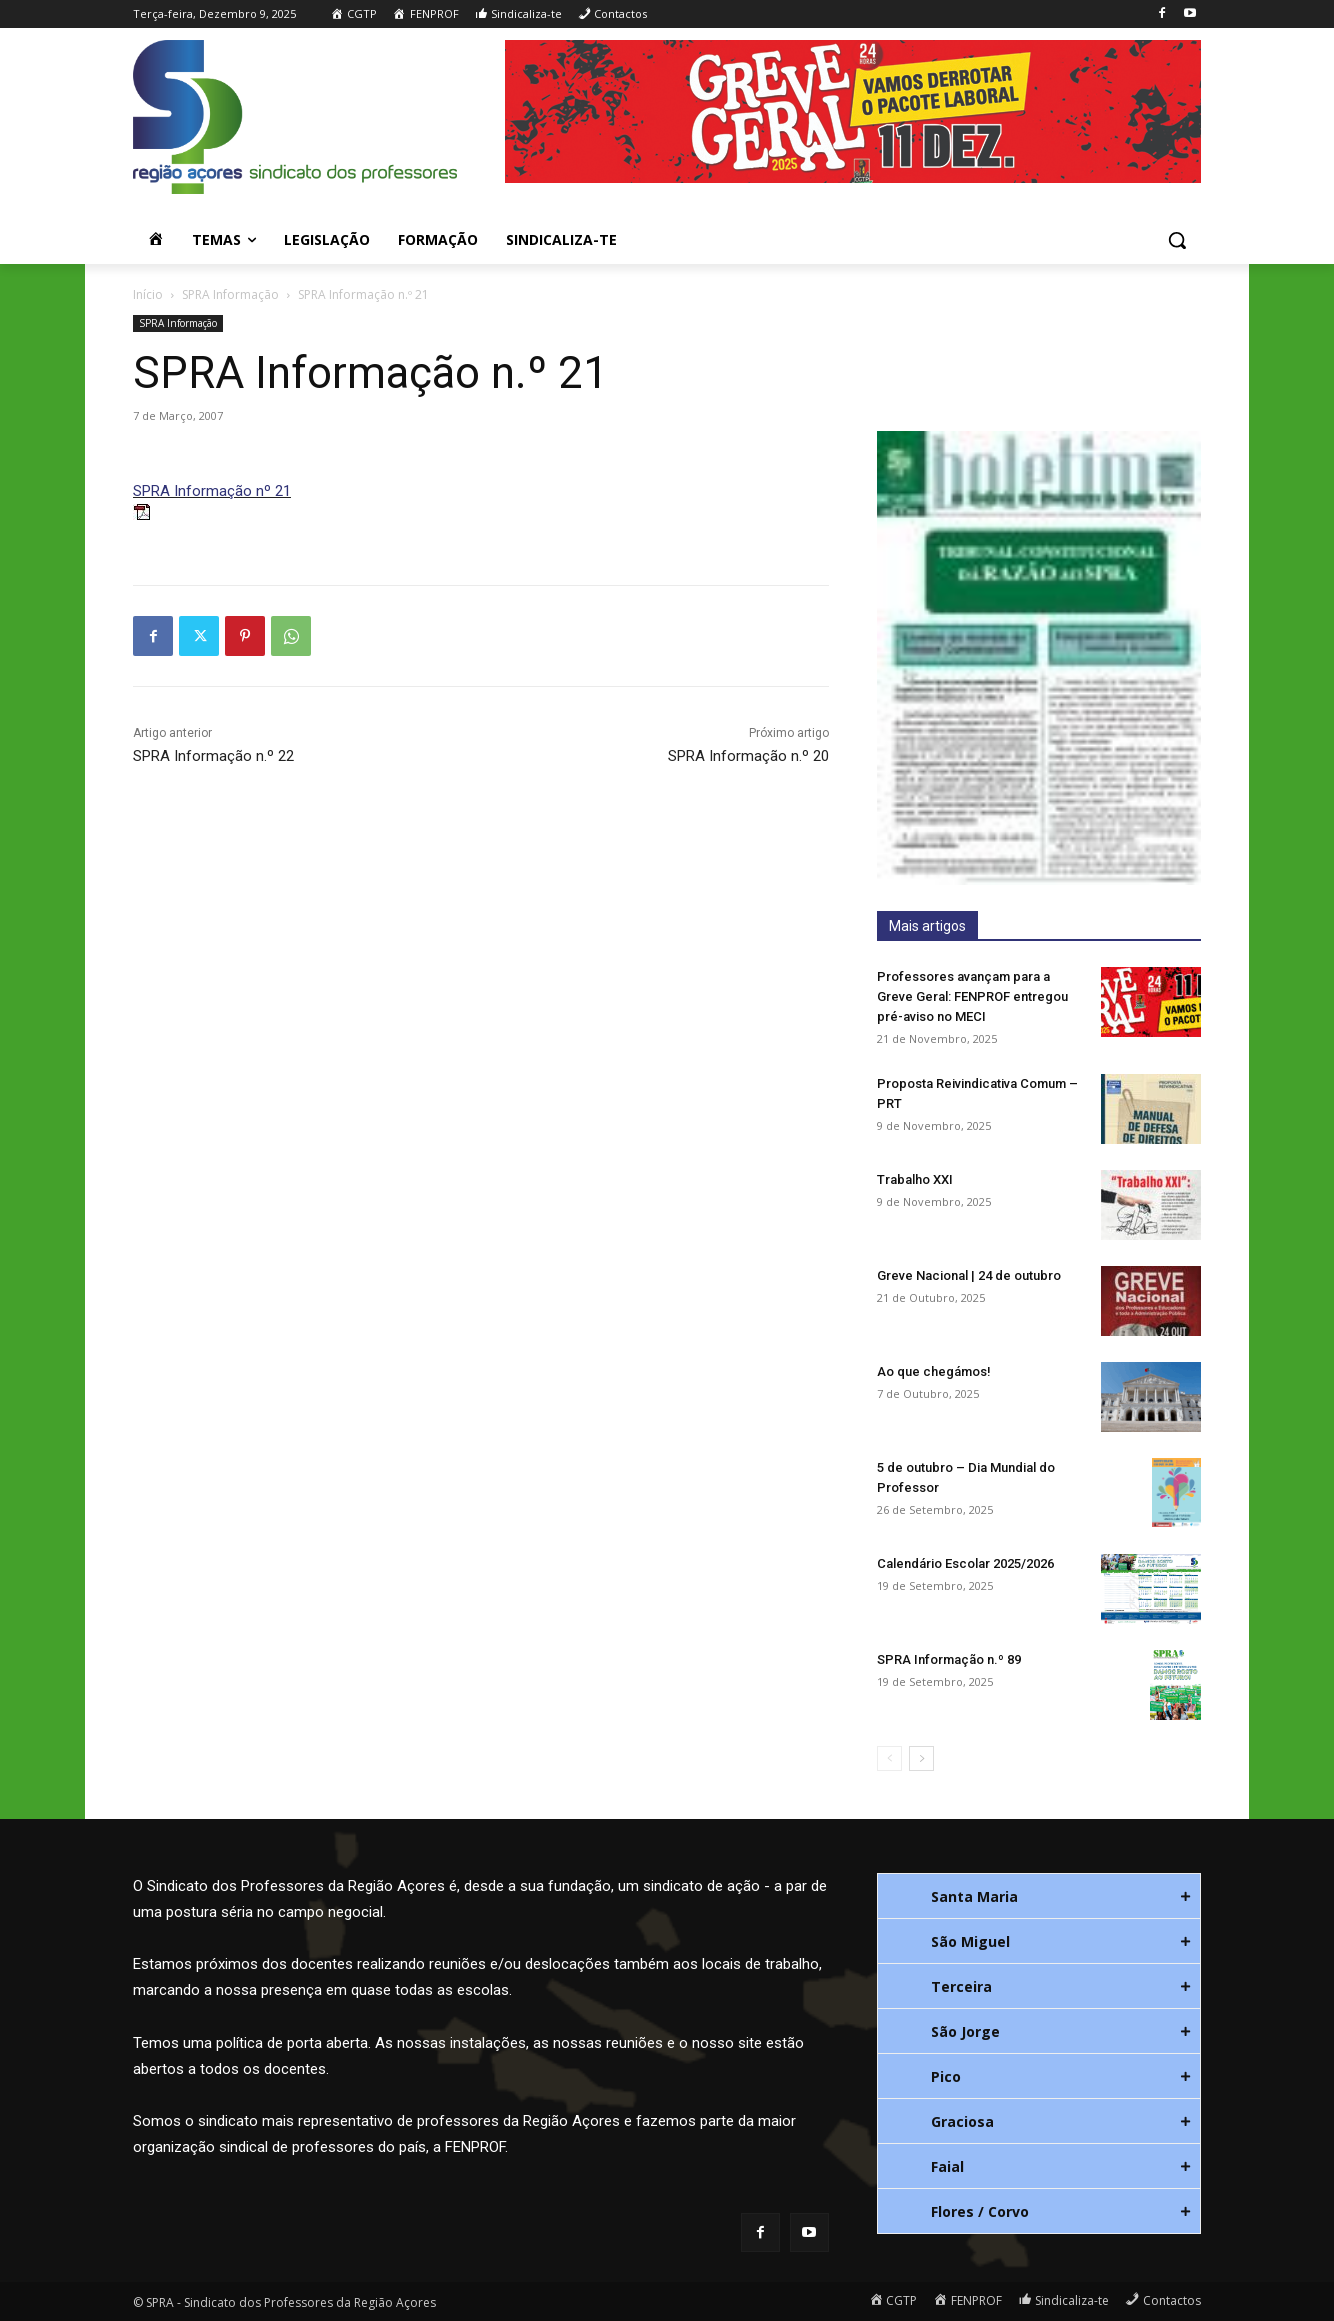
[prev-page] (889, 1758)
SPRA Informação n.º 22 (213, 756)
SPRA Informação (230, 294)
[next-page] (921, 1758)
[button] (1177, 240)
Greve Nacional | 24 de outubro (969, 1275)
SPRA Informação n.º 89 (949, 1659)
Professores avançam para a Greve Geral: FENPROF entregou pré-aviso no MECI (972, 996)
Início (148, 294)
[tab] (1039, 1896)
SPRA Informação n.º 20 (748, 756)
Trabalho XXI (915, 1179)
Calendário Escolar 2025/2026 (965, 1563)
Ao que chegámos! (934, 1371)
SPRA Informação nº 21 (212, 491)
